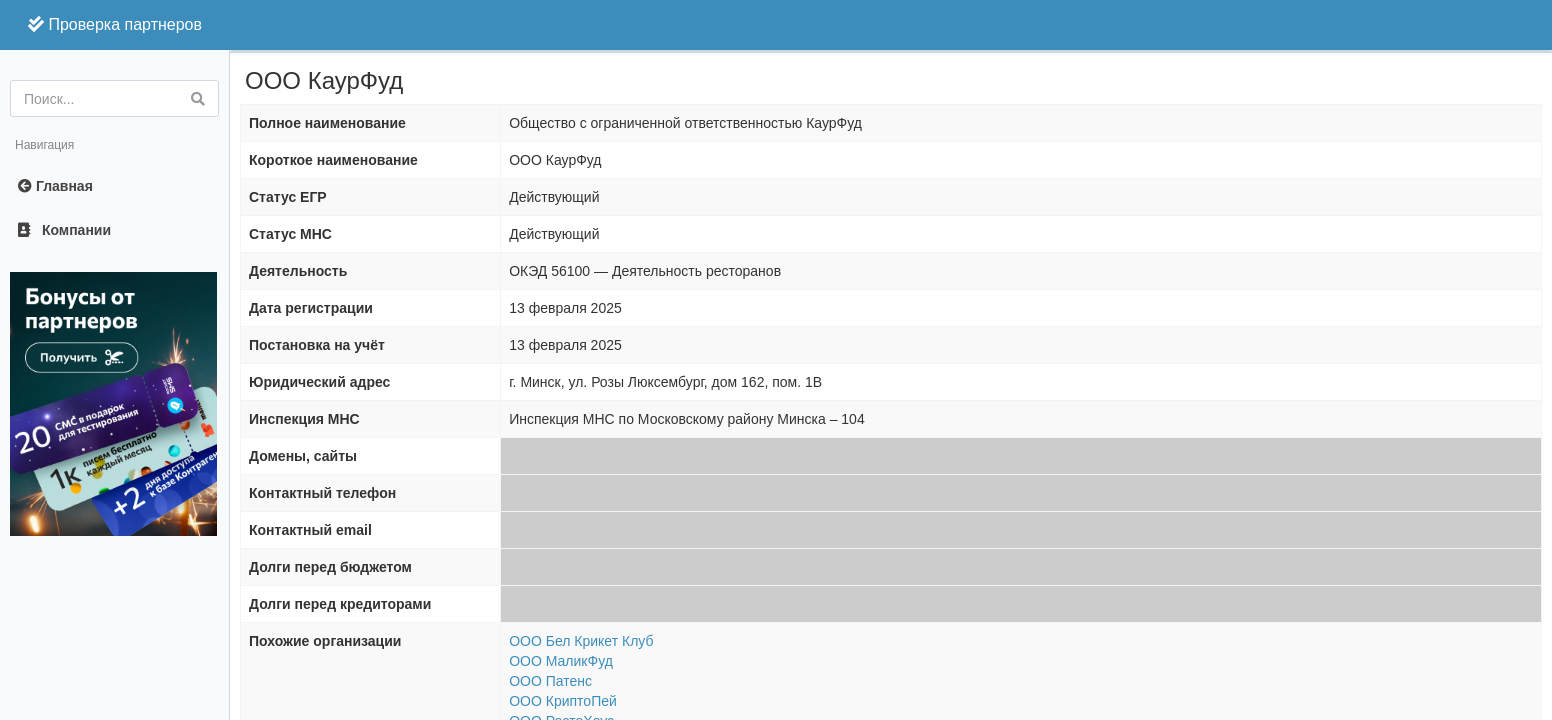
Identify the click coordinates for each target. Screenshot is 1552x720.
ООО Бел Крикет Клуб (581, 641)
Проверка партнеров (115, 24)
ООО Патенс (550, 681)
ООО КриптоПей (563, 701)
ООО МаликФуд (561, 661)
